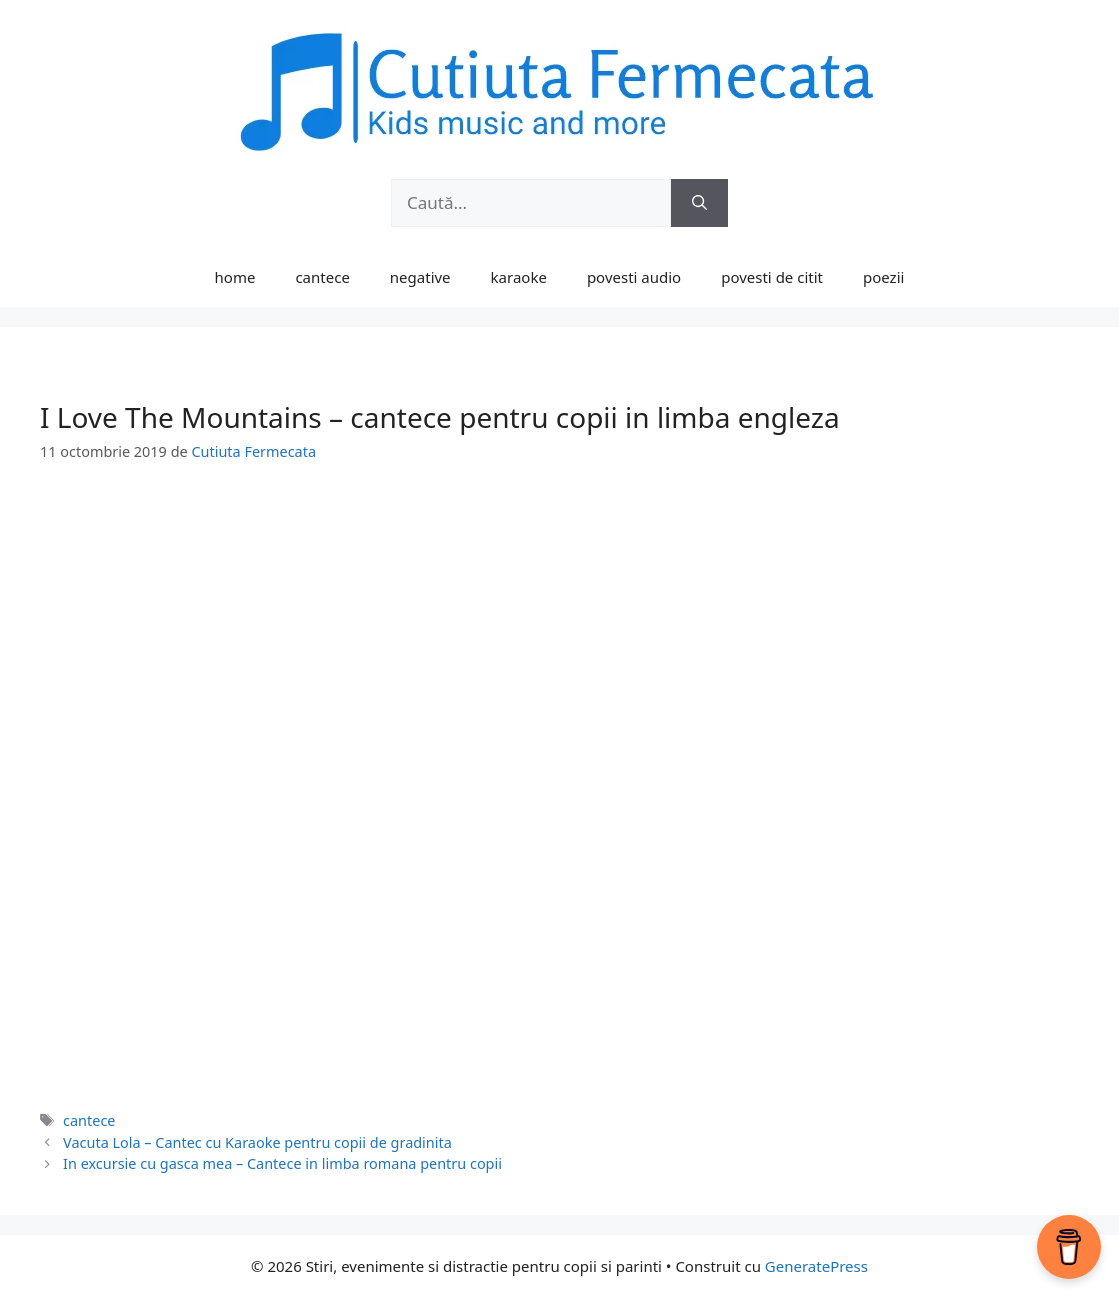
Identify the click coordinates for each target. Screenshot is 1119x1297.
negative (420, 277)
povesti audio (634, 277)
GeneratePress (816, 1266)
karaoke (519, 277)
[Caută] (699, 203)
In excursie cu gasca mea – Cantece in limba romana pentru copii (282, 1163)
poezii (883, 277)
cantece (322, 277)
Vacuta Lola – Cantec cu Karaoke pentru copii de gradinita (257, 1142)
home (235, 277)
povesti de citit (772, 277)
